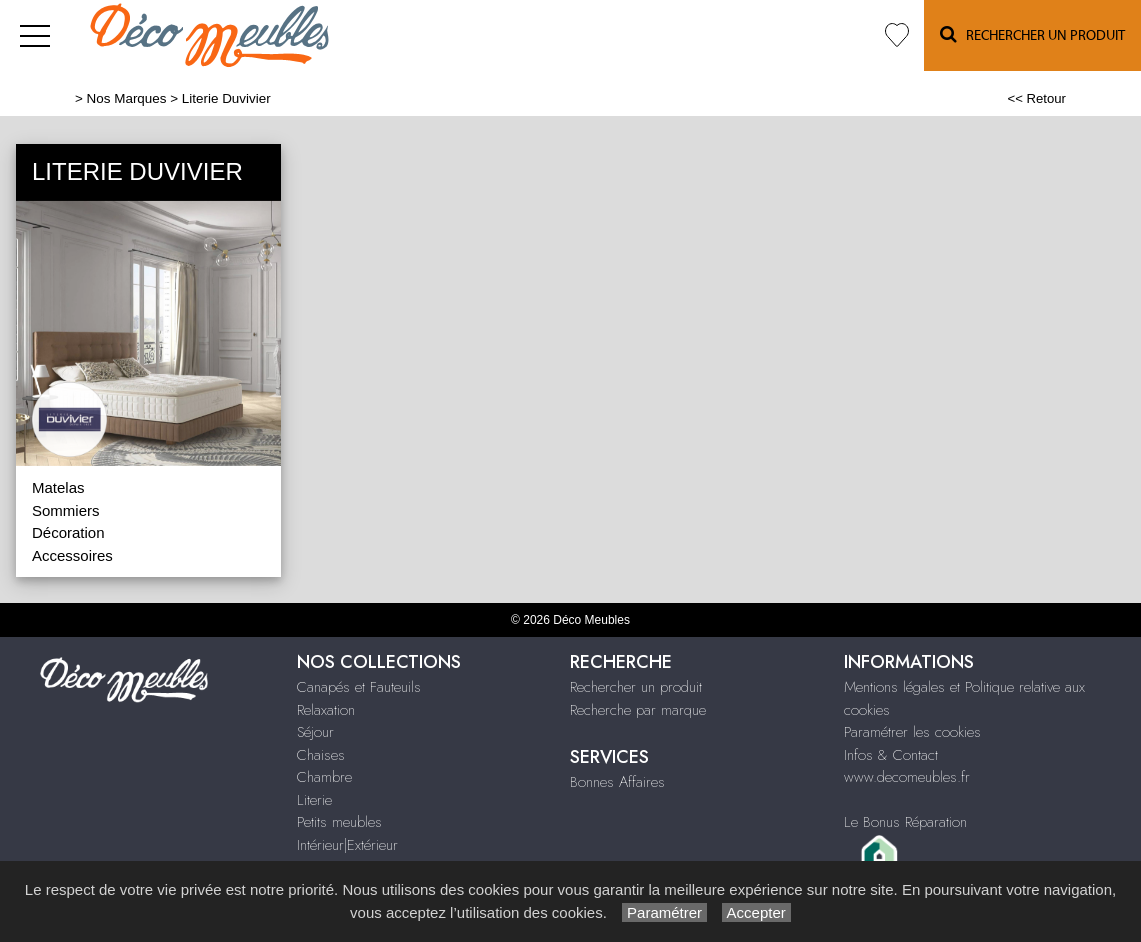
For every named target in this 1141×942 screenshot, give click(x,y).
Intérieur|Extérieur (347, 845)
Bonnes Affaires (617, 782)
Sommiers (66, 510)
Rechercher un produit (636, 687)
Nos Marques (127, 98)
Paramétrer (664, 912)
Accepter (756, 912)
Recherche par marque (638, 710)
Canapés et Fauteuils (359, 687)
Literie (314, 800)
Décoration (68, 532)
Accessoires (72, 555)
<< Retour (1036, 98)
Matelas (58, 487)
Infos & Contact (891, 755)
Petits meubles (339, 822)
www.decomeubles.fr (907, 777)
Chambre (324, 777)
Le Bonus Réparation (905, 822)
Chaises (321, 755)
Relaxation (326, 710)
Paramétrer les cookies (912, 732)
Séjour (315, 732)
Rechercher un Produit (1032, 34)
